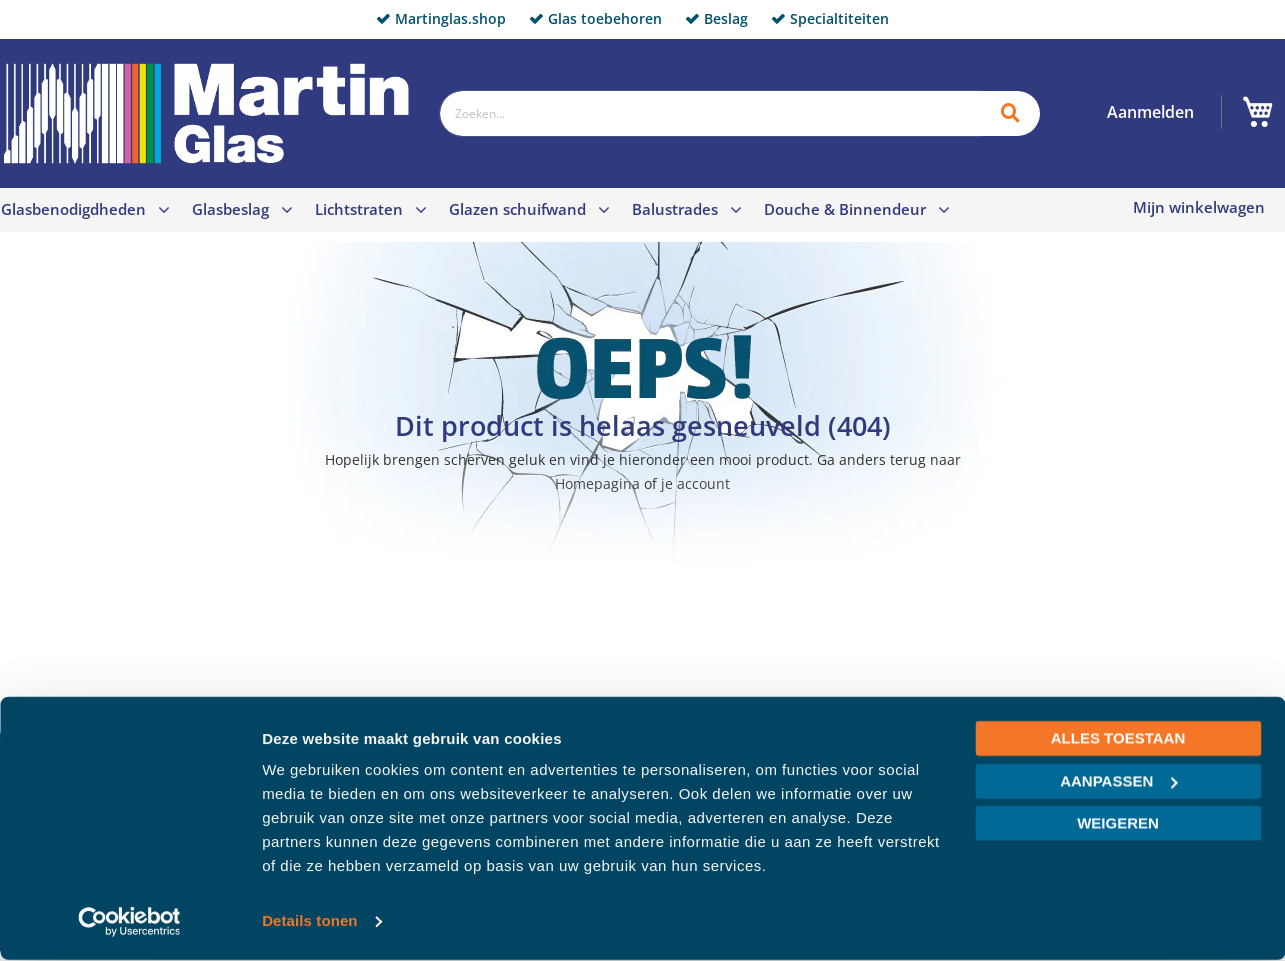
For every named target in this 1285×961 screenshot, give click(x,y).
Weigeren (1118, 824)
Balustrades (675, 209)
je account (695, 483)
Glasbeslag (230, 209)
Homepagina (597, 483)
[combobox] (710, 113)
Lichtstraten (359, 209)
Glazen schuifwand (517, 209)
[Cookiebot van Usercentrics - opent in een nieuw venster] (129, 922)
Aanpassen (1118, 781)
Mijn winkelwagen (1199, 207)
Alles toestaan (1118, 739)
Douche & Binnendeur (845, 209)
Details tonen (309, 921)
